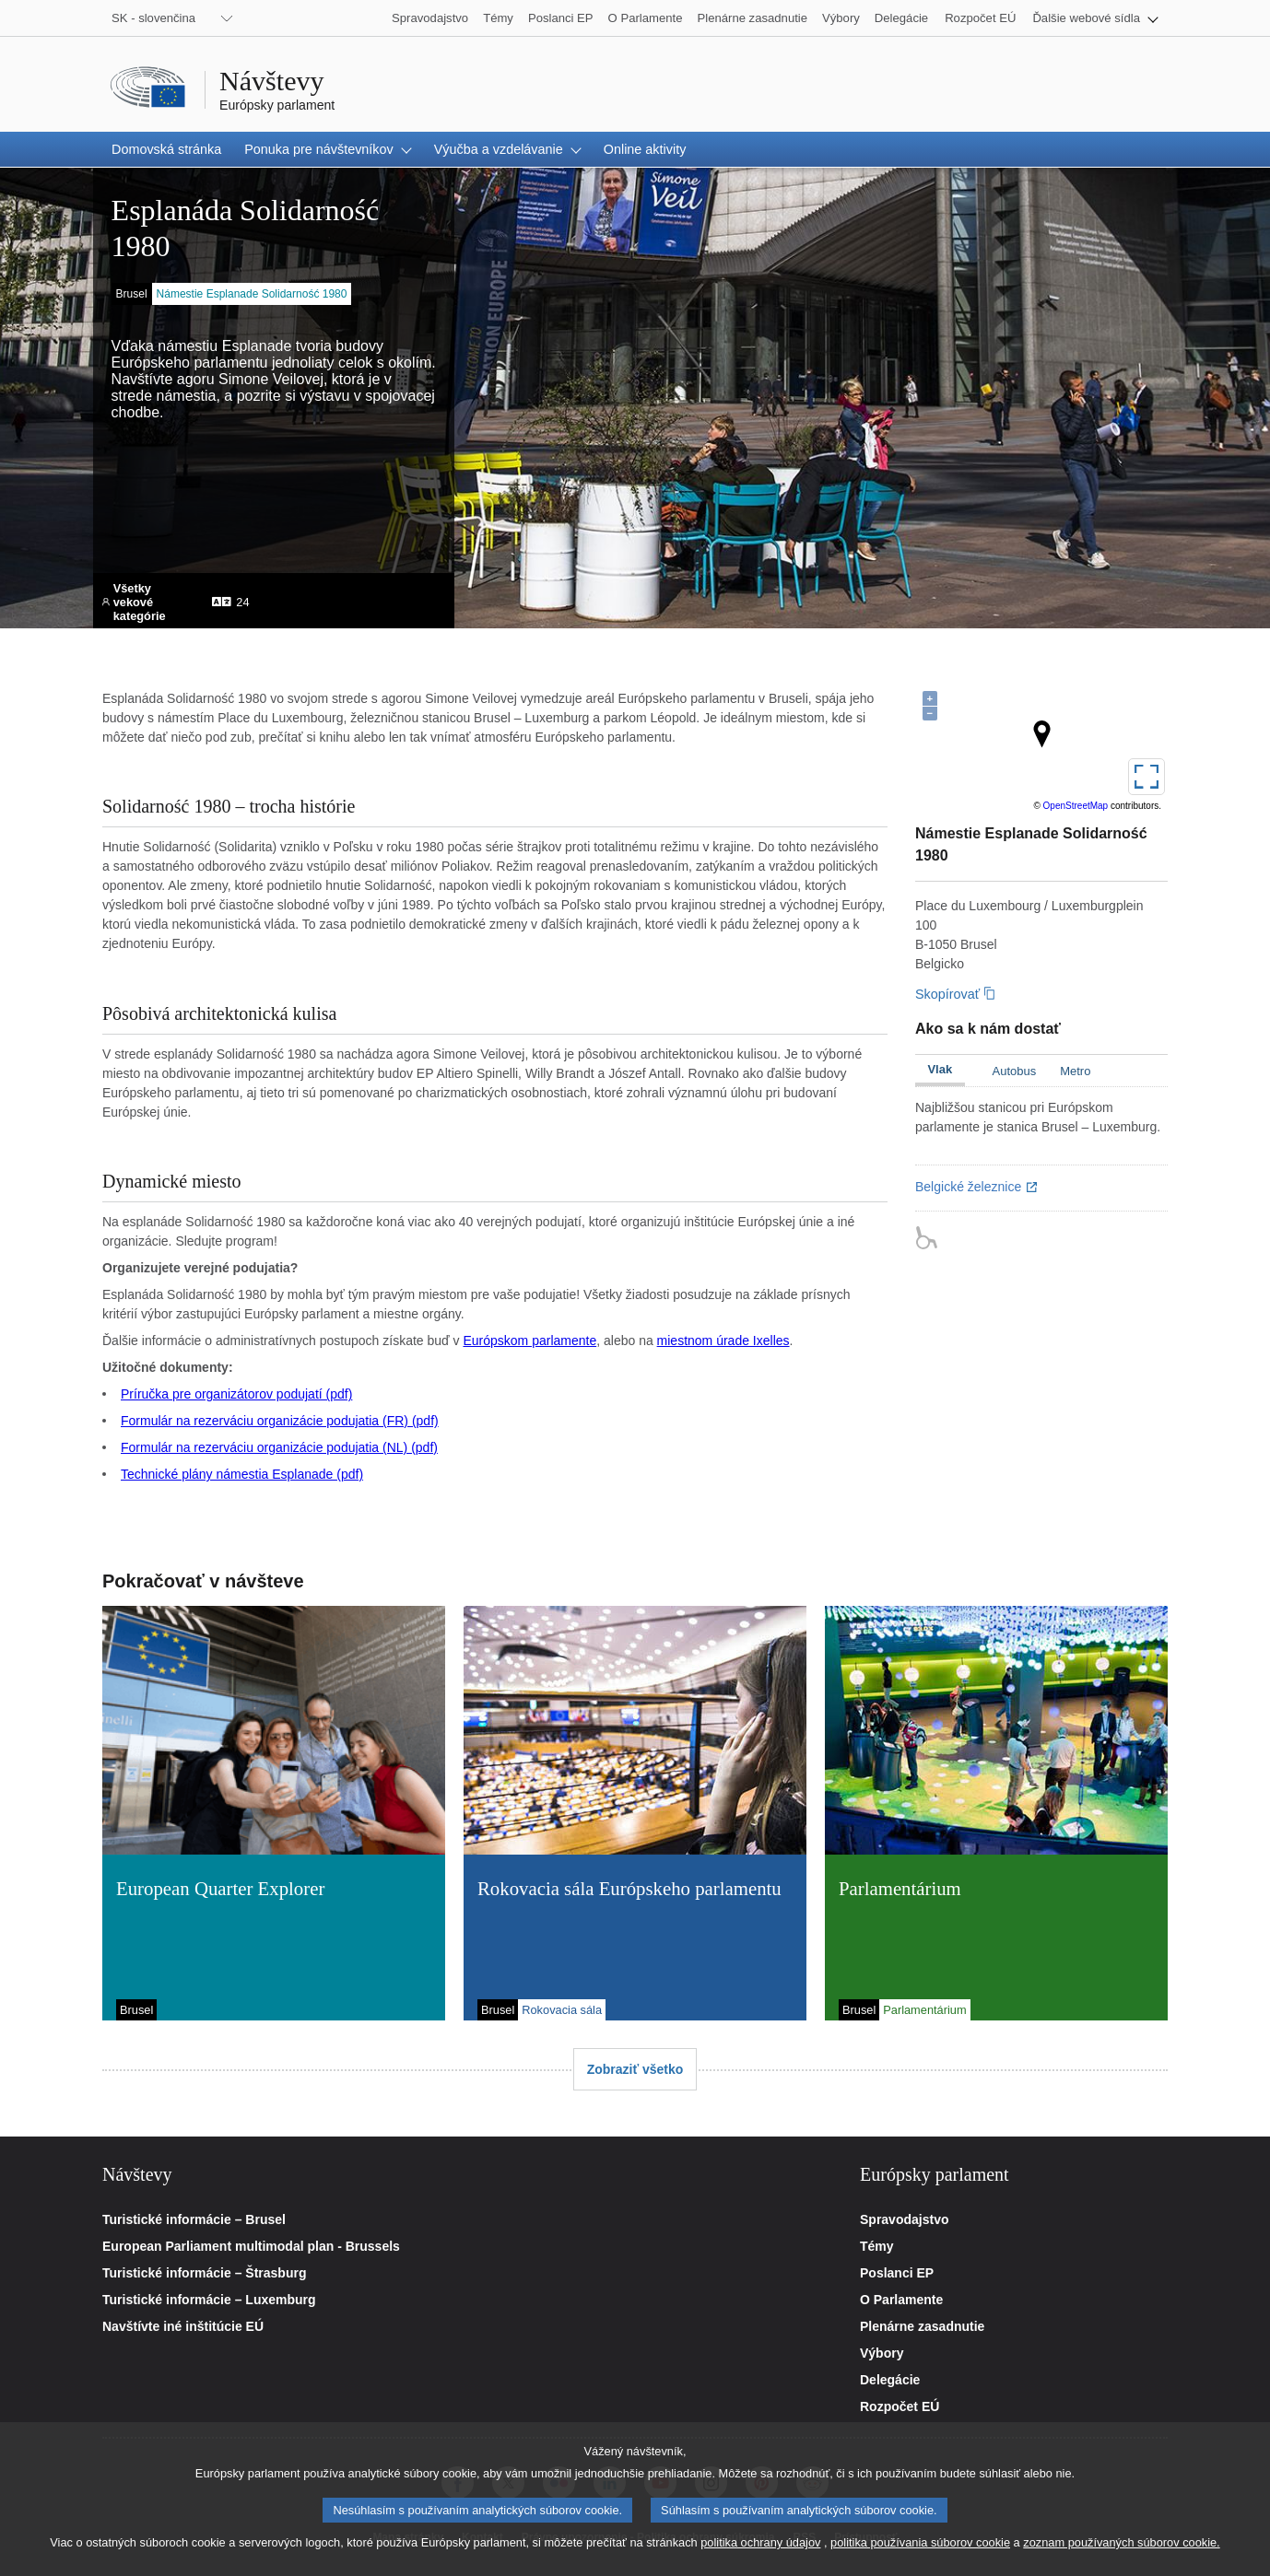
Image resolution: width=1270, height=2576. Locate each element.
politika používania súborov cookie (920, 2542)
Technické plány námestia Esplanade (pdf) (242, 1474)
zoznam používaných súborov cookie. (1121, 2542)
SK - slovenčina (153, 18)
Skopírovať (947, 994)
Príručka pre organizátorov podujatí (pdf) (236, 1394)
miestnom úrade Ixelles (723, 1340)
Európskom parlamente (529, 1340)
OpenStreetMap (1076, 806)
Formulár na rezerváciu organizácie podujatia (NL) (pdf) (279, 1447)
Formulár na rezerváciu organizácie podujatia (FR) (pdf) (280, 1420)
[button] (1095, 18)
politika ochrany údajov (760, 2542)
